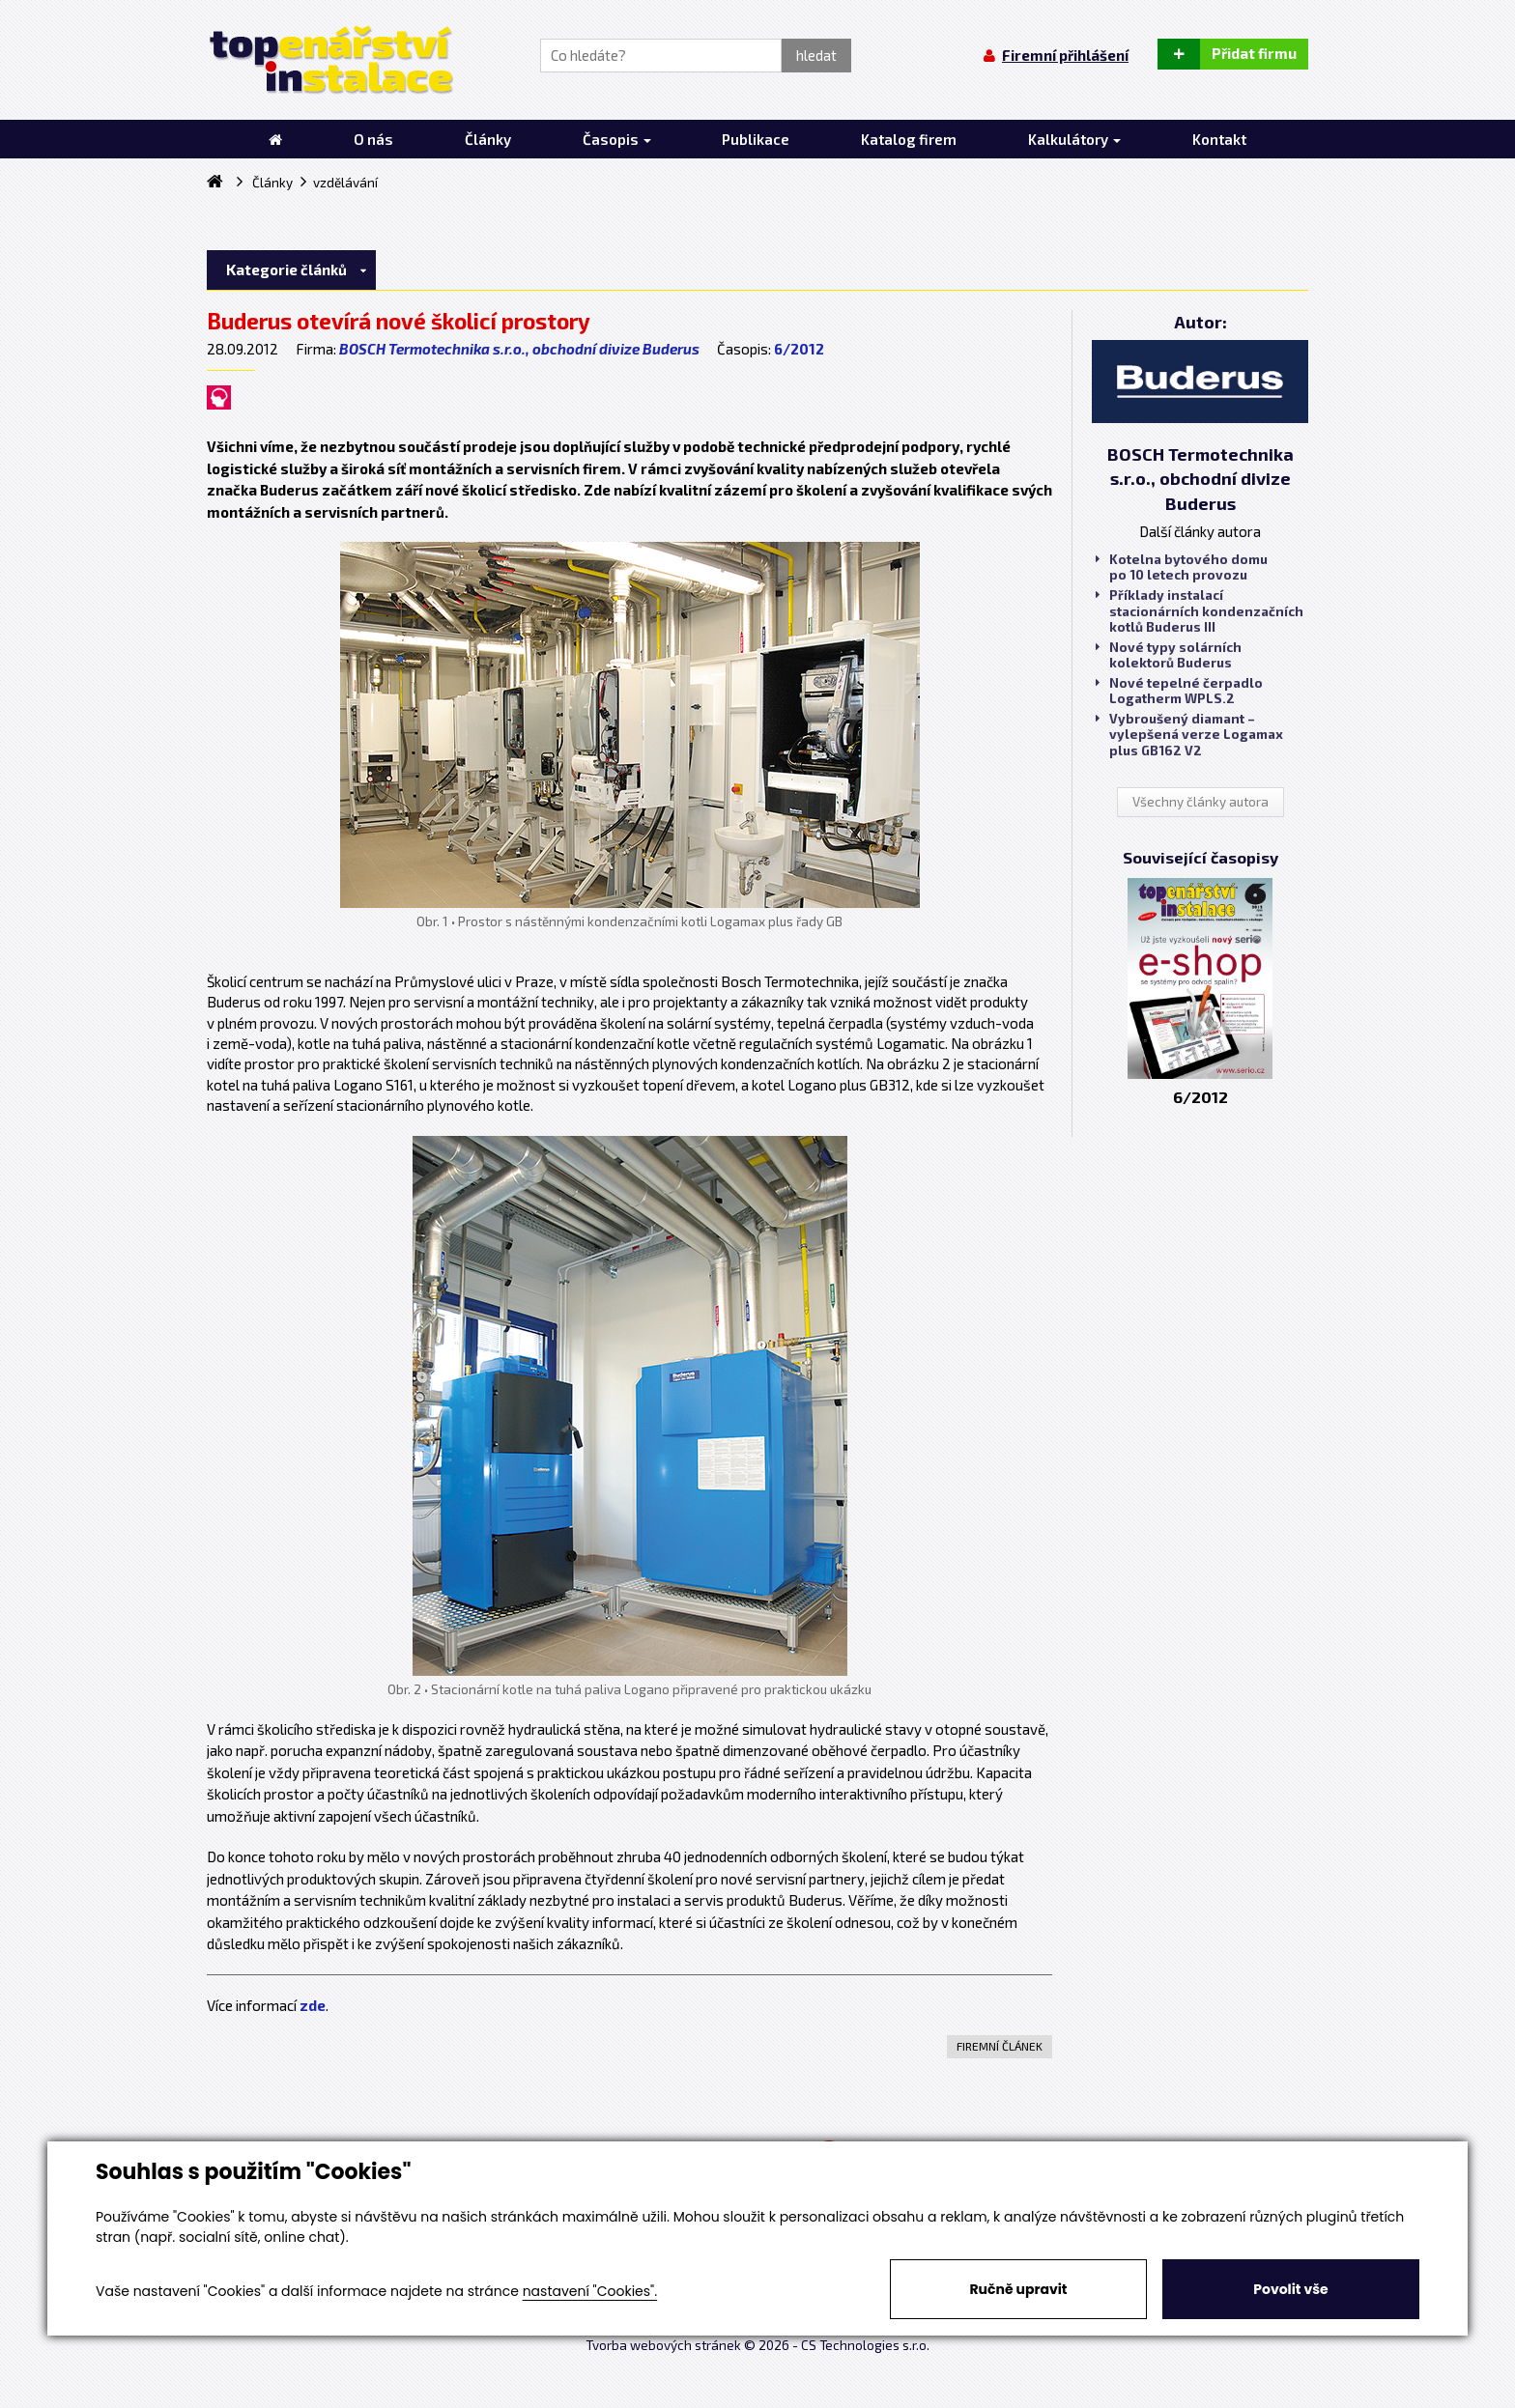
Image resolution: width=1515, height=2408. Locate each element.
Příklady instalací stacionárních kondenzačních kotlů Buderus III (1199, 610)
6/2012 (799, 348)
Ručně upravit (1018, 2289)
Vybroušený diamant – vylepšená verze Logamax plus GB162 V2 (1189, 734)
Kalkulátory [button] (1074, 139)
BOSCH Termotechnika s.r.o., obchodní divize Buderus (519, 348)
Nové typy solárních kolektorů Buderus (1169, 654)
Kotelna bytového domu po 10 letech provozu (1182, 567)
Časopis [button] (617, 139)
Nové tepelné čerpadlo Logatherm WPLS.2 (1179, 690)
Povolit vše (1290, 2289)
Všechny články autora (1200, 801)
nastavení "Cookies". (590, 2291)
